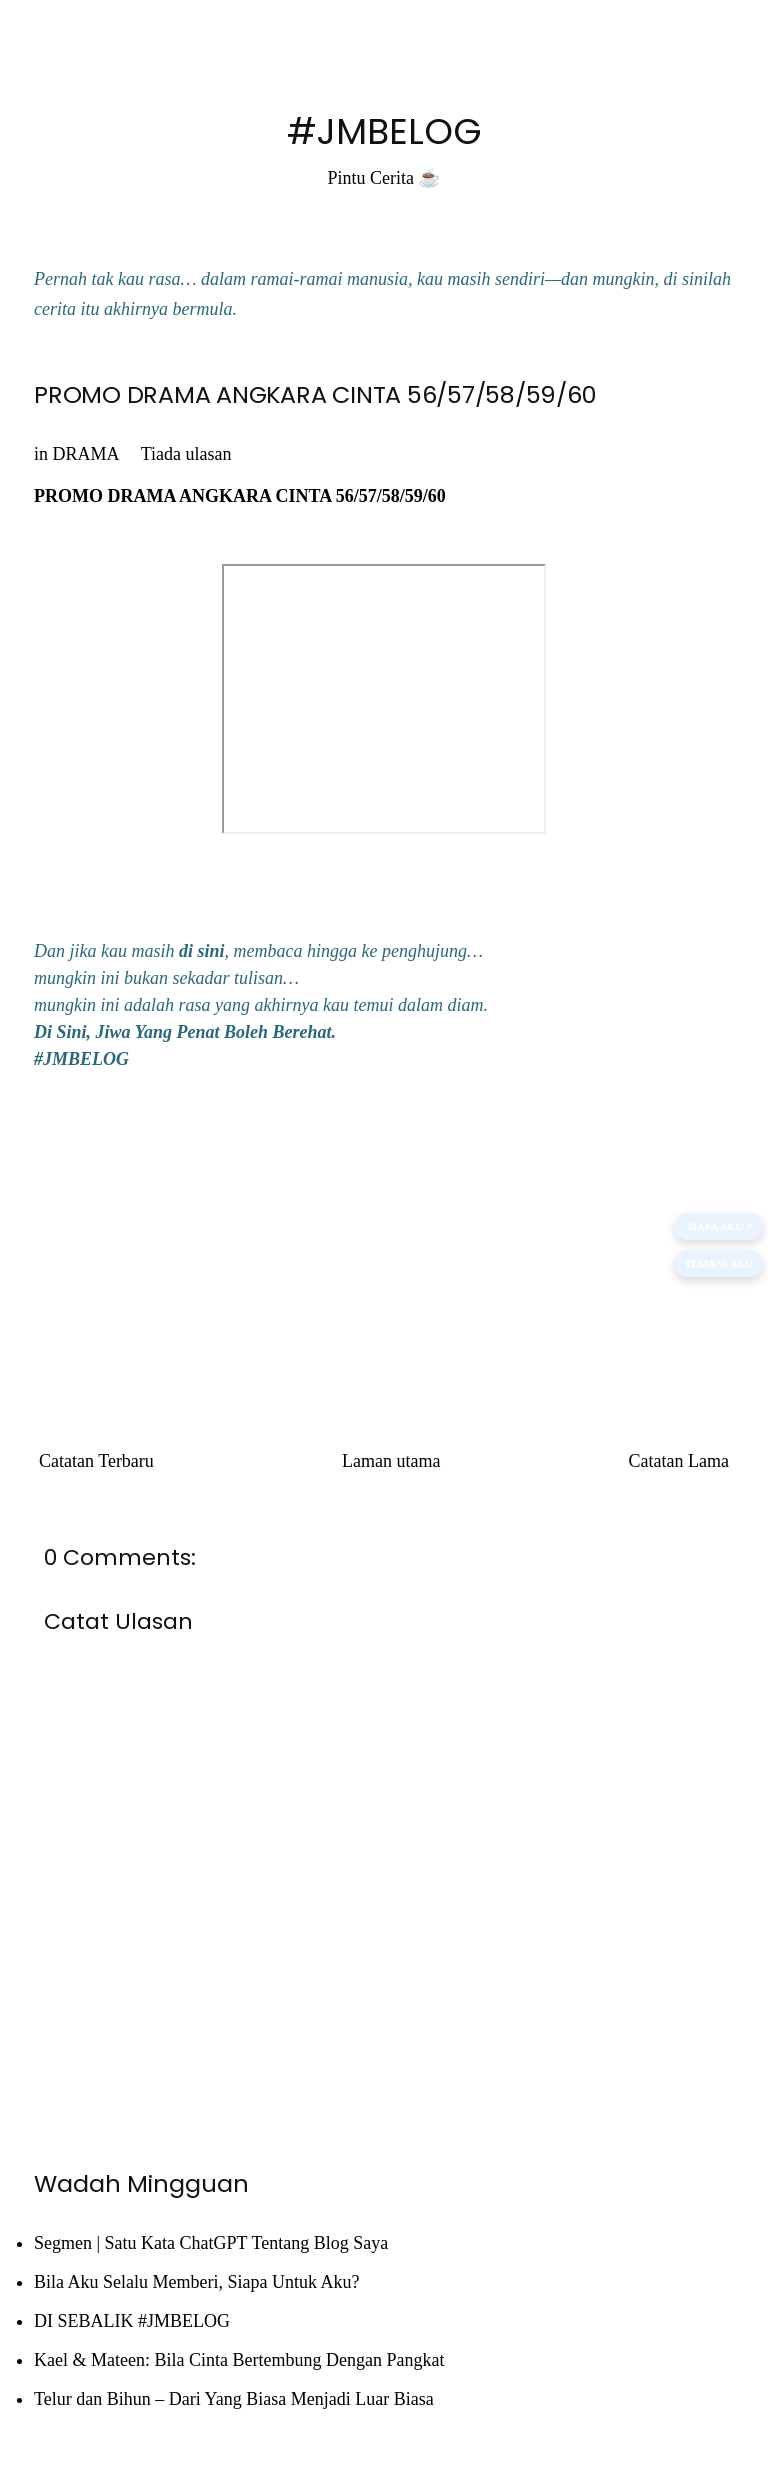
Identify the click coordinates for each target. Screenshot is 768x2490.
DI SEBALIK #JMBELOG (132, 2321)
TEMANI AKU (718, 1263)
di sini (202, 951)
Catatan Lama (679, 1461)
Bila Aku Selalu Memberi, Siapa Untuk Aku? (196, 2282)
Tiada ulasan (186, 454)
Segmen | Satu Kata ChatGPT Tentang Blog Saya (211, 2243)
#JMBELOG (384, 131)
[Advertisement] (384, 1240)
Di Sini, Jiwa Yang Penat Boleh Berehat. (185, 1032)
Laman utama (391, 1461)
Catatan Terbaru (96, 1461)
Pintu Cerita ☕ (384, 178)
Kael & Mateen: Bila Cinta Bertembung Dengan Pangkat (239, 2360)
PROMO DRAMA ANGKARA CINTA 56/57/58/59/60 (315, 394)
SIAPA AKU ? (719, 1226)
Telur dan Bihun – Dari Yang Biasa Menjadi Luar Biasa (234, 2399)
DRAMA (86, 454)
